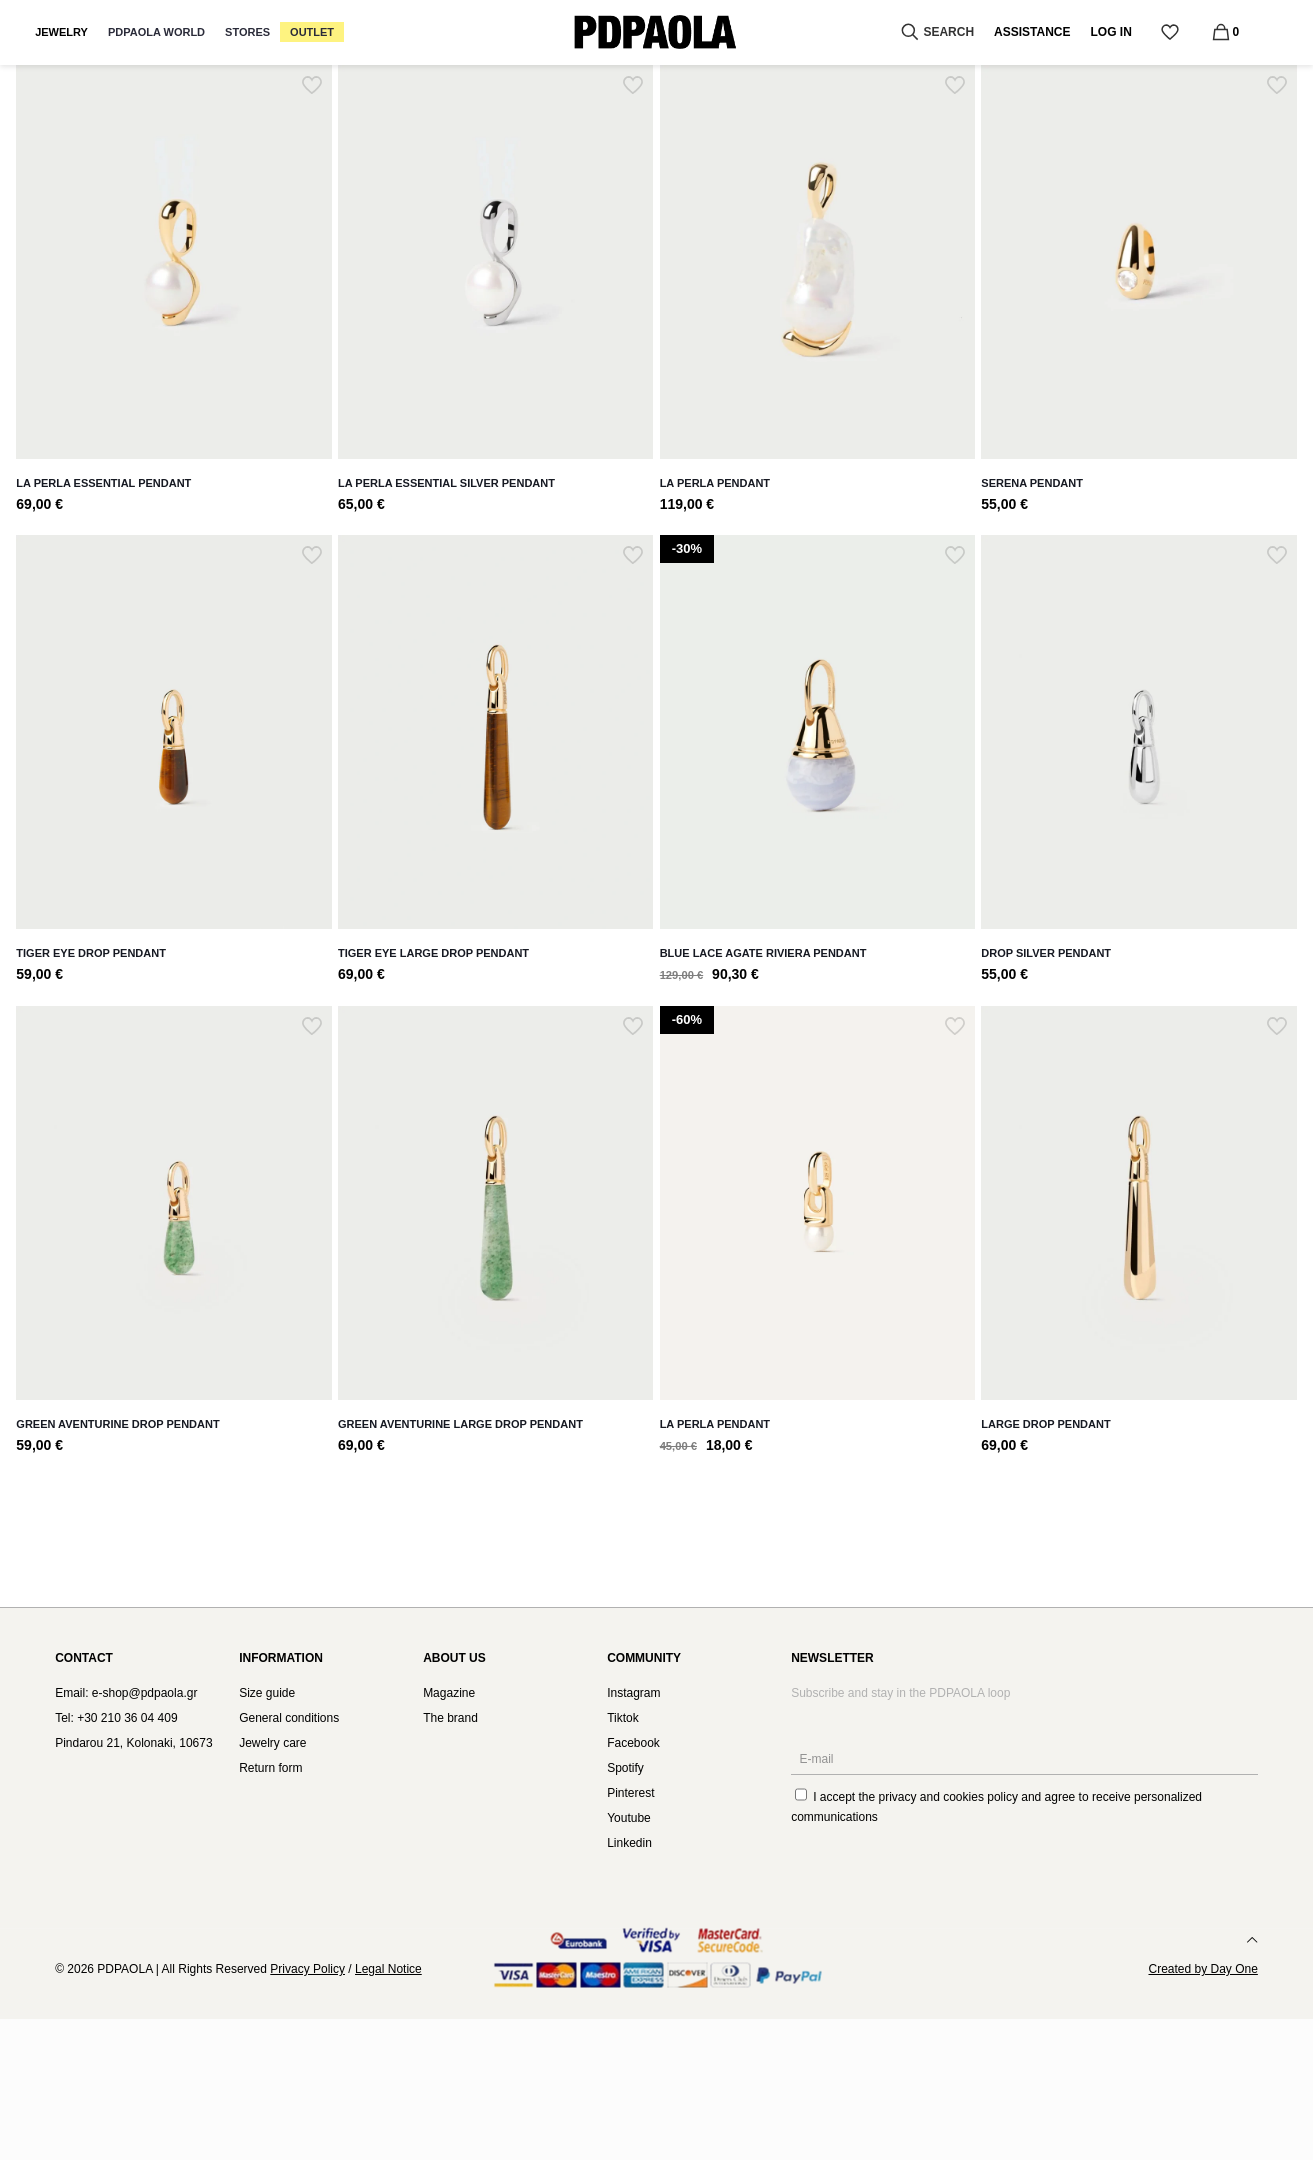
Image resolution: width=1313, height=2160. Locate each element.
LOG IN (1111, 32)
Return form (270, 1768)
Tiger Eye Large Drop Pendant (433, 953)
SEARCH (935, 32)
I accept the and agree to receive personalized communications (996, 1806)
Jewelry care (272, 1743)
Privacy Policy (307, 1969)
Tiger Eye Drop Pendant (91, 953)
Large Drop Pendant (1045, 1424)
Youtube (629, 1818)
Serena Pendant (1032, 483)
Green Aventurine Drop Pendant (117, 1424)
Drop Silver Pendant (1046, 953)
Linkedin (629, 1843)
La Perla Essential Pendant (103, 483)
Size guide (267, 1693)
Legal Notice (388, 1969)
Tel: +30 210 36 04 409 (116, 1718)
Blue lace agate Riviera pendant (763, 953)
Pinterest (630, 1793)
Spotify (625, 1768)
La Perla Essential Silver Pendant (446, 483)
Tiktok (623, 1718)
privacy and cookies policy (948, 1797)
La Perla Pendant (715, 483)
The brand (450, 1718)
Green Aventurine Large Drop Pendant (460, 1424)
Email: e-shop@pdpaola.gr (126, 1693)
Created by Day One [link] (1202, 1969)
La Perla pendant (715, 1424)
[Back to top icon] (1252, 1940)
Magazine (449, 1693)
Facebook (633, 1743)
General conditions (289, 1718)
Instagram (633, 1693)
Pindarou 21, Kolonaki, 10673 (133, 1743)
